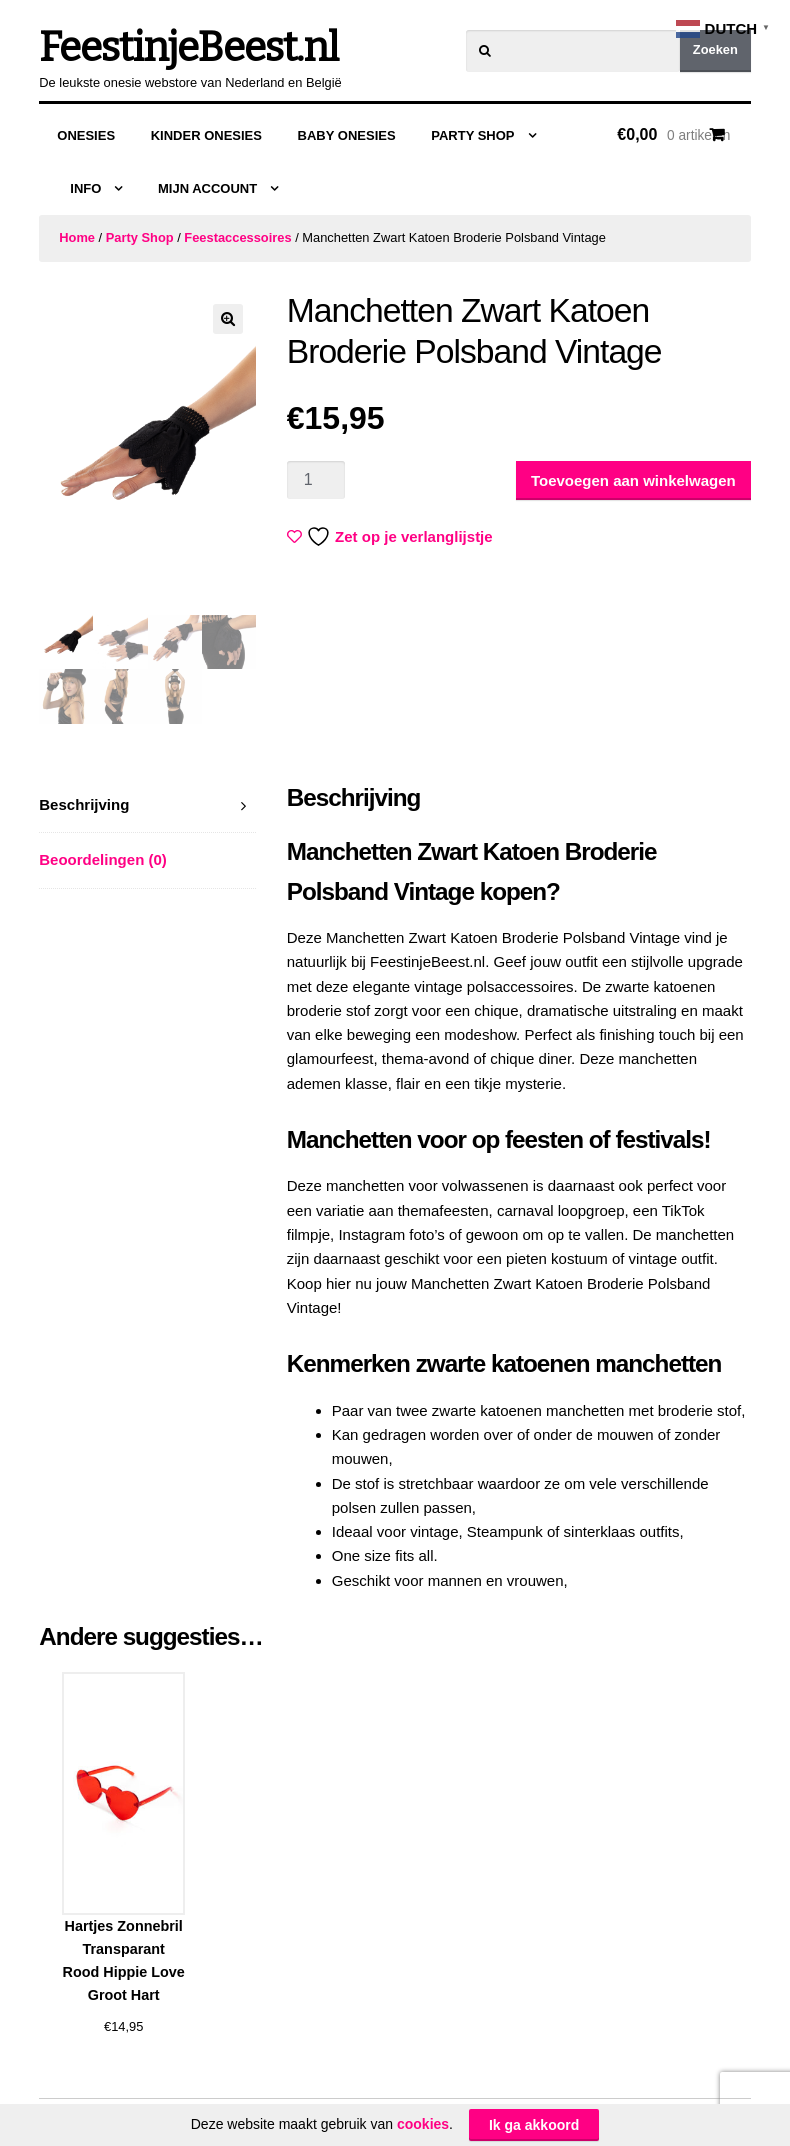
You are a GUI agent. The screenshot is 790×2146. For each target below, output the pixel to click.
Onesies (86, 135)
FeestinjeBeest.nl (188, 48)
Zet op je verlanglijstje (392, 536)
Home (77, 237)
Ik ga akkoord (534, 2125)
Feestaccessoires (237, 237)
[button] (228, 319)
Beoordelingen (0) (103, 859)
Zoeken (715, 49)
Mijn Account (207, 188)
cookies (423, 2124)
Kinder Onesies (206, 135)
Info (85, 188)
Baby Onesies (347, 135)
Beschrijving (84, 804)
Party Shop (472, 135)
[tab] (147, 805)
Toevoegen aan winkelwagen (633, 480)
